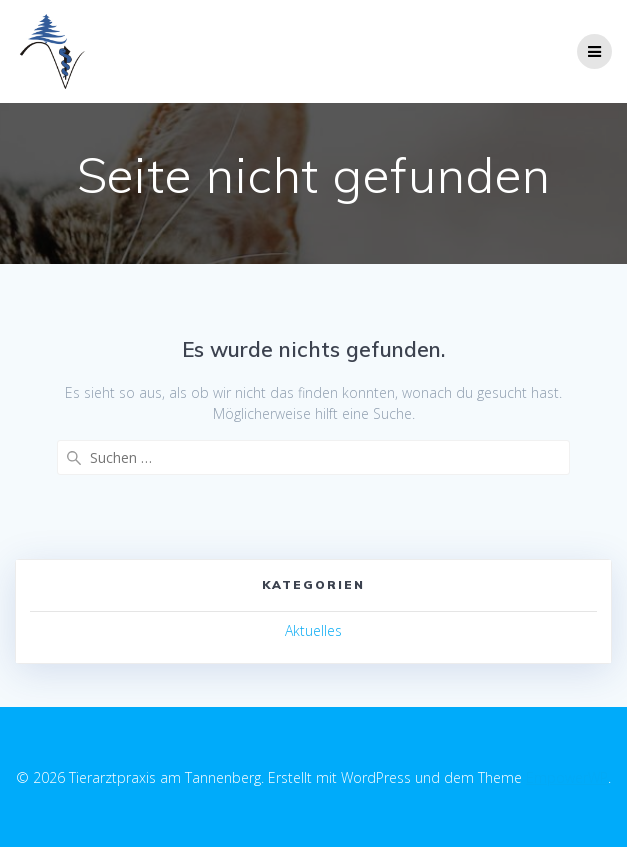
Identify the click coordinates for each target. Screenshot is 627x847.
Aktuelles (313, 630)
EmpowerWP (567, 777)
